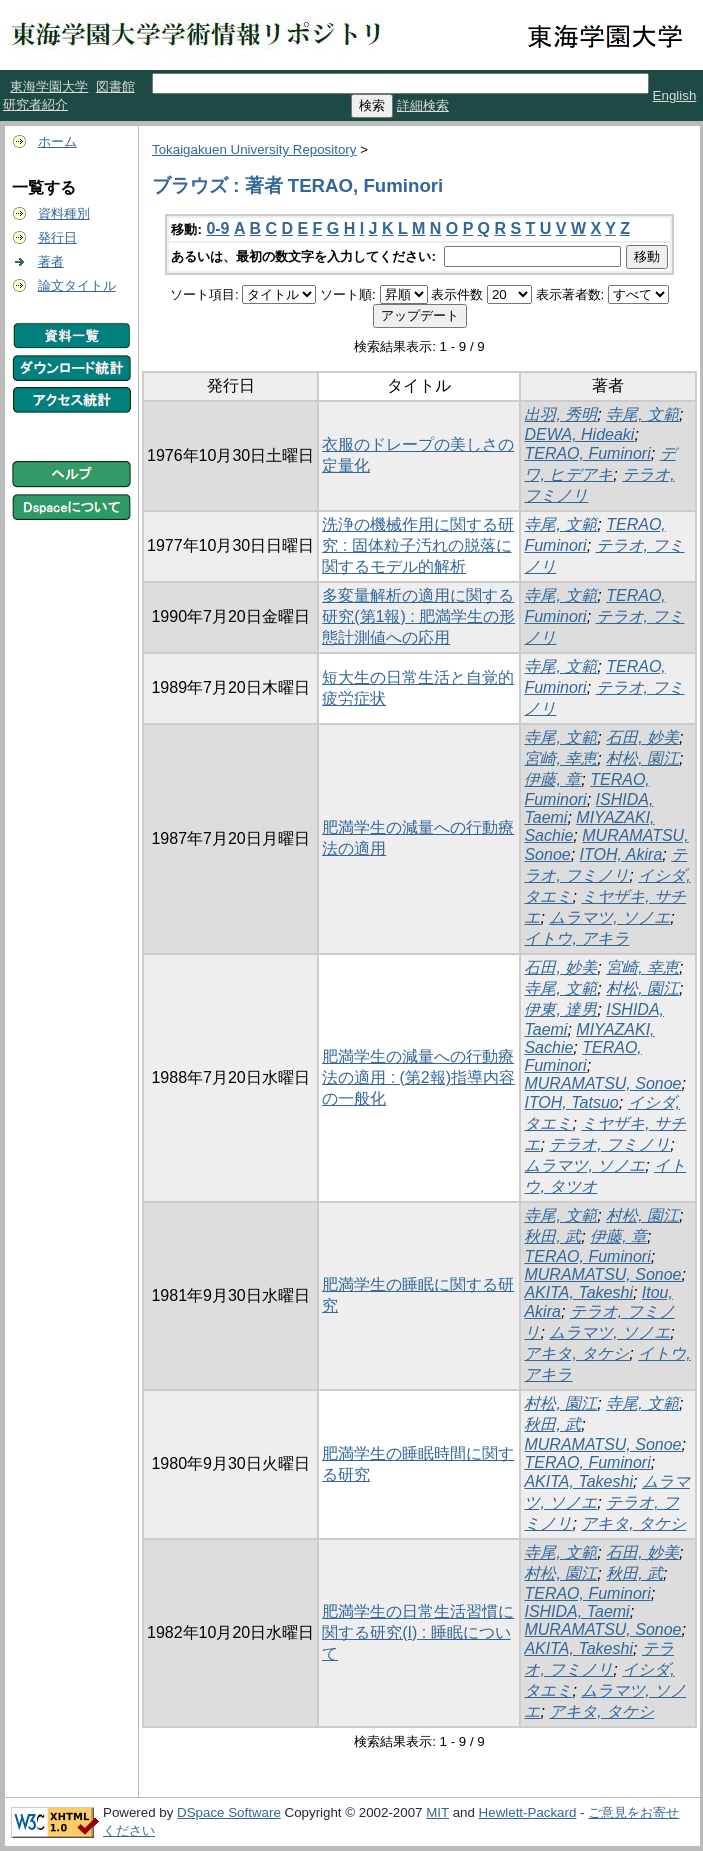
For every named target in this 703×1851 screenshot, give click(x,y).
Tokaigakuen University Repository (254, 149)
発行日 (57, 237)
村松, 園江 (642, 758)
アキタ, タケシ (576, 1353)
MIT (437, 1812)
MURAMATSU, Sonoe (602, 1083)
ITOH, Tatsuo (571, 1102)
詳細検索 (423, 105)
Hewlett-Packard (528, 1812)
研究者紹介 (35, 104)
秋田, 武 (552, 1236)
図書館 (115, 86)
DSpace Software (229, 1812)
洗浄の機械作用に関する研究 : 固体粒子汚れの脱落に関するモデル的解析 (418, 545)
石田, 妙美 (642, 737)
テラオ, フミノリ (609, 1144)
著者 (51, 261)
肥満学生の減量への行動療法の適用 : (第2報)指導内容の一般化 (418, 1077)
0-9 (217, 228)
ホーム (57, 141)
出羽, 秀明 (560, 414)
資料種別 (64, 213)
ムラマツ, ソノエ (609, 917)
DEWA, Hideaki (579, 434)
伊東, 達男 (560, 1009)
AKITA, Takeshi (578, 1292)
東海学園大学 (49, 86)
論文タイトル (77, 285)
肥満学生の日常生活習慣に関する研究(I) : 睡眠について (418, 1632)
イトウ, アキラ (576, 938)
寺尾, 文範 (642, 414)
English (675, 95)
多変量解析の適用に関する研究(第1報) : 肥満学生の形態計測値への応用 (418, 616)
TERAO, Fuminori (587, 453)
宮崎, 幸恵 (560, 758)
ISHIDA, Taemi (576, 1611)
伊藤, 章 (552, 779)
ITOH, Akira (621, 854)
